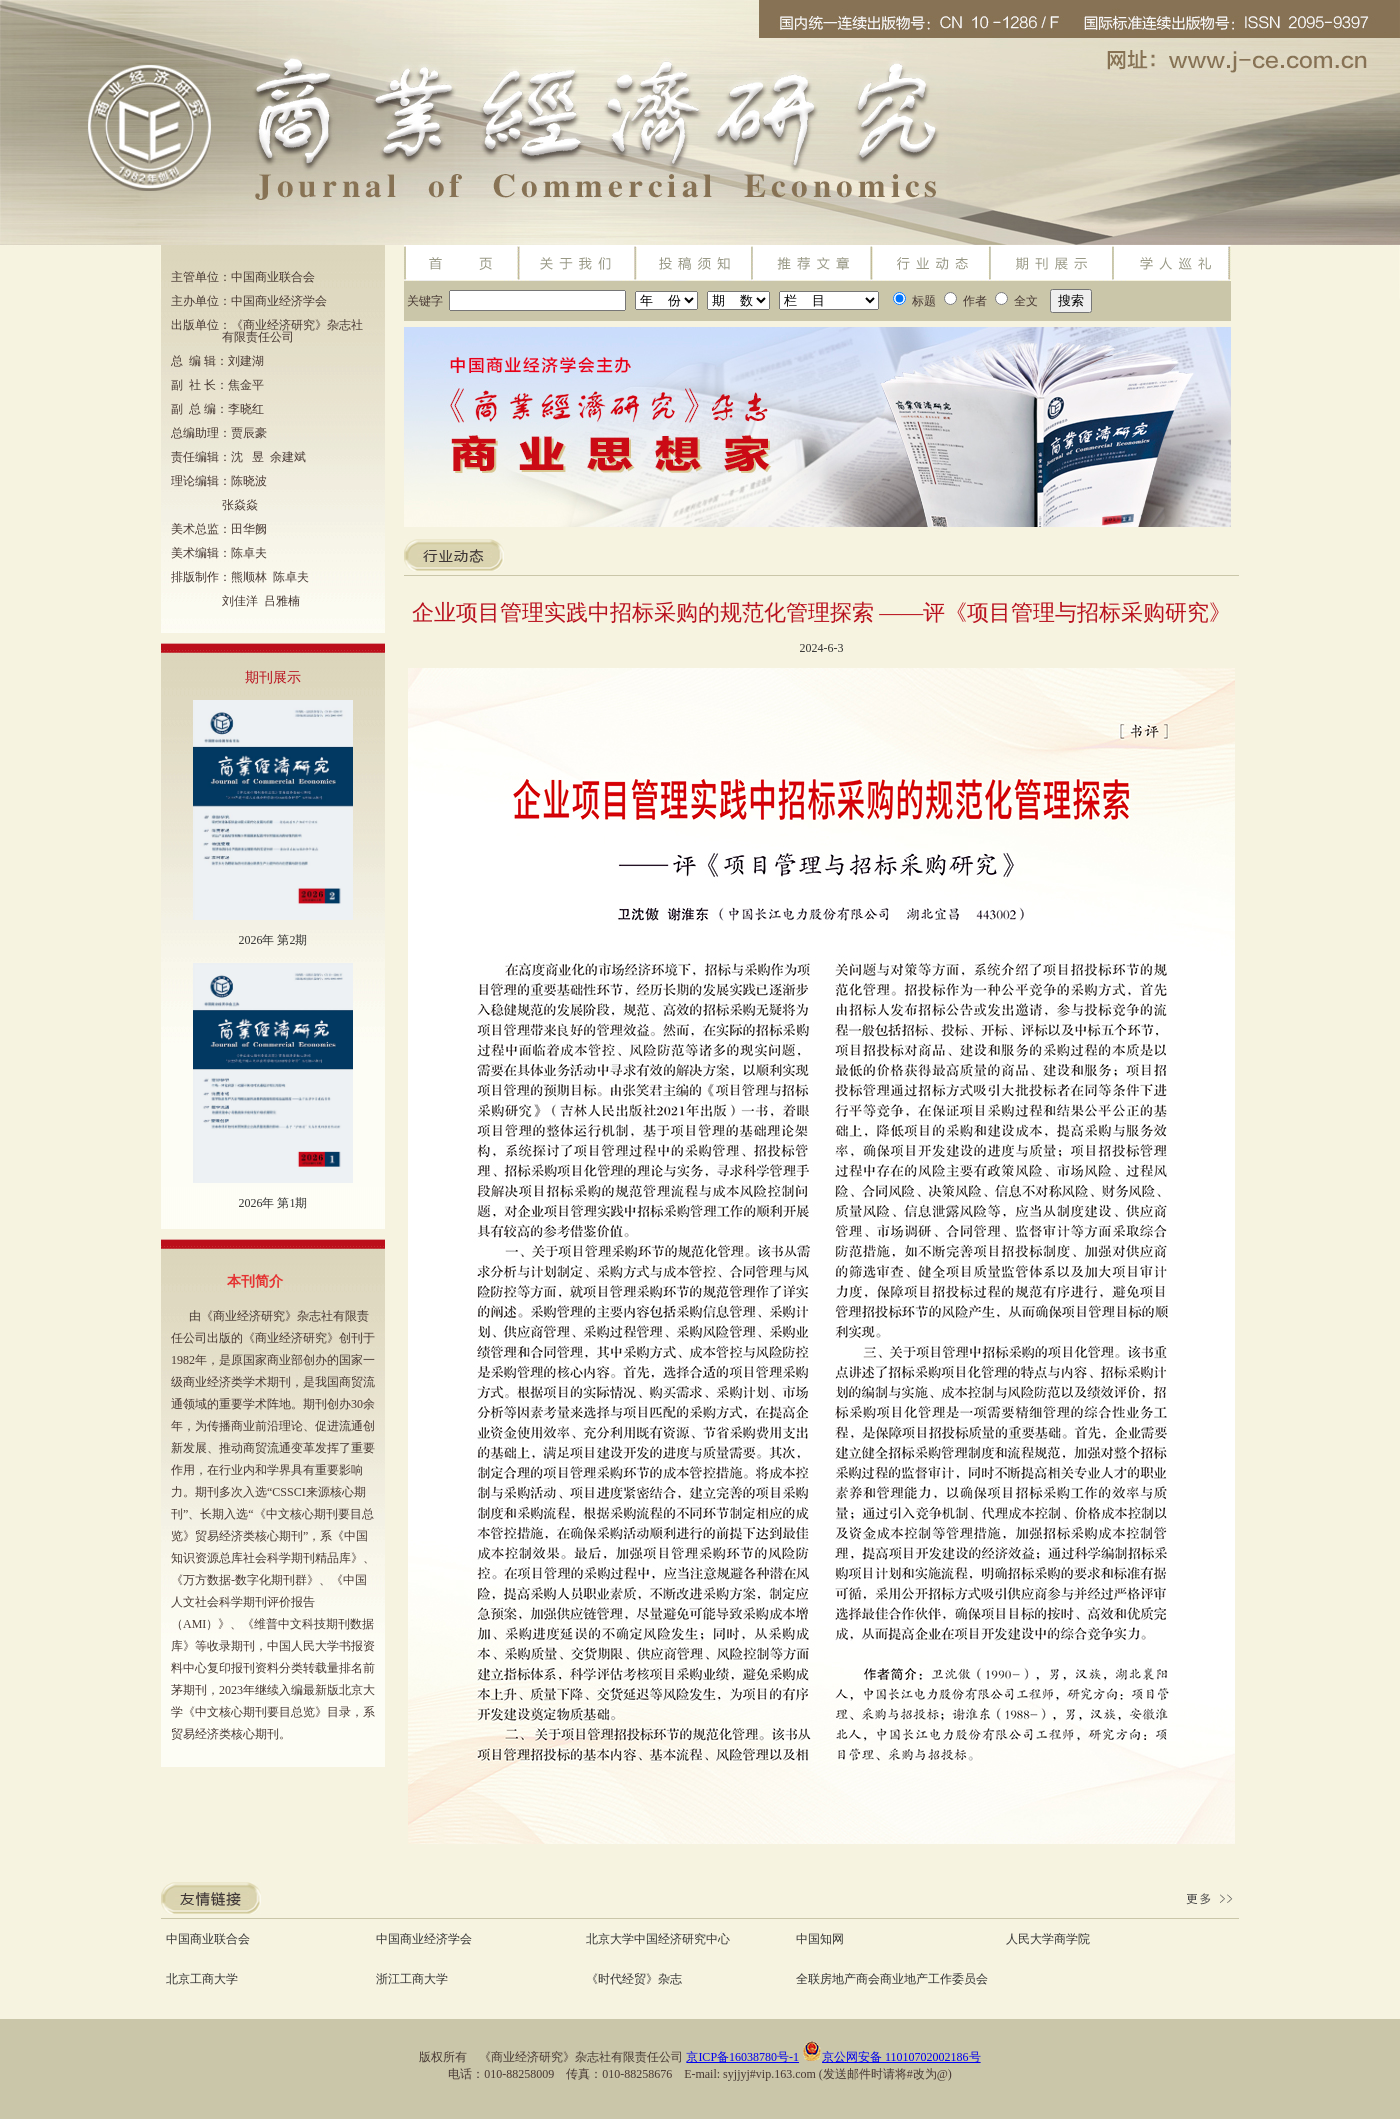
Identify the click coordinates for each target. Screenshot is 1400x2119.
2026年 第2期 (272, 940)
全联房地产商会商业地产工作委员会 (892, 1979)
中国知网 (820, 1939)
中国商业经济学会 (424, 1939)
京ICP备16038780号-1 (742, 2057)
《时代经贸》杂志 (634, 1979)
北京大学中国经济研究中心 (658, 1939)
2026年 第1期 (272, 1203)
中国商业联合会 (208, 1939)
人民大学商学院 (1048, 1939)
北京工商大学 (202, 1979)
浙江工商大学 (412, 1979)
